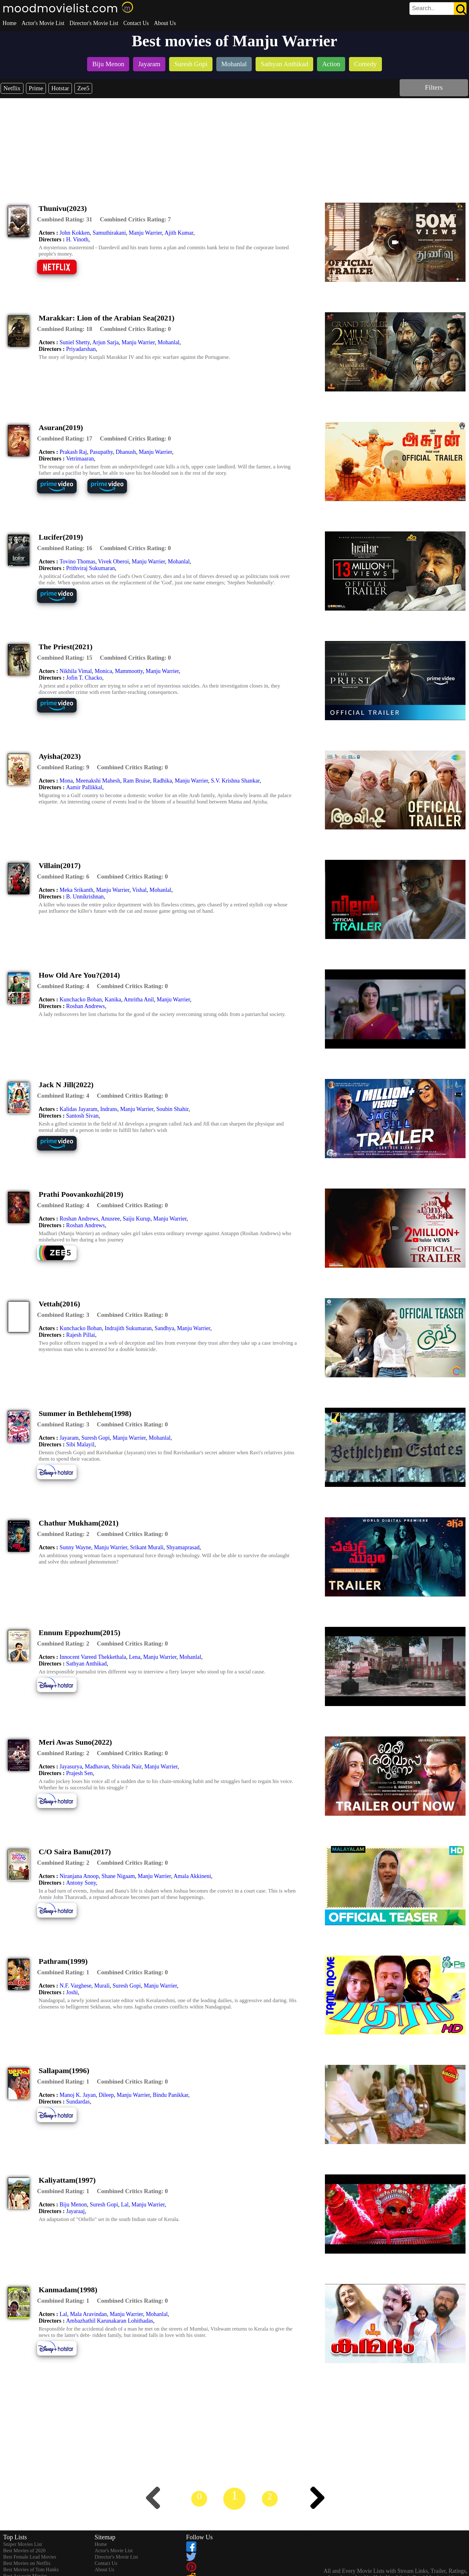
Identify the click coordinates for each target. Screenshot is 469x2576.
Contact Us (136, 23)
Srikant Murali (147, 1547)
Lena (134, 1657)
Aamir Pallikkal (84, 787)
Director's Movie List (93, 23)
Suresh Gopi (95, 1438)
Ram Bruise (136, 780)
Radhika (162, 780)
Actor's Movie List (43, 23)
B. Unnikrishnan (85, 896)
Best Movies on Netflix (27, 2563)
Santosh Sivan (82, 1116)
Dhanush (126, 452)
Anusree (110, 1218)
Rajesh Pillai (80, 1335)
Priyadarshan (81, 349)
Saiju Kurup (136, 1218)
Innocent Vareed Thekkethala (93, 1657)
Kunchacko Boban (81, 999)
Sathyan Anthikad (86, 1663)
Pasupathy (101, 452)
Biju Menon (73, 2204)
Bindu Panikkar (170, 2095)
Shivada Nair (127, 1766)
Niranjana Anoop (79, 1876)
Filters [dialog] (434, 87)
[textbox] (423, 8)
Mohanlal (169, 342)
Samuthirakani (109, 233)
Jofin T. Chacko (84, 678)
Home (9, 23)
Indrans (108, 1109)
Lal (125, 2204)
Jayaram (69, 1438)
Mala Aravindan (88, 2314)
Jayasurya (71, 1766)
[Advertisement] (234, 145)
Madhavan (97, 1766)
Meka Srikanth (76, 890)
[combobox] (423, 8)
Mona (66, 780)
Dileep (106, 2095)
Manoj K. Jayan (78, 2095)
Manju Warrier (145, 233)
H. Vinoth (77, 239)
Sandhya (164, 1328)
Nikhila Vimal (76, 671)
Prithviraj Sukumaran (90, 568)
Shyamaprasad (183, 1547)
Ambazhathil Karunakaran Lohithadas (109, 2321)
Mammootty (129, 671)
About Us (165, 23)
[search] (437, 8)
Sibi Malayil (80, 1444)
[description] (64, 219)
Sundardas (78, 2101)
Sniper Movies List (22, 2544)
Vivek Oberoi (113, 561)
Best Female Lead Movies (29, 2557)
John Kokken (75, 233)
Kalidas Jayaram (78, 1109)
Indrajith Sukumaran (128, 1328)
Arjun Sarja (105, 342)
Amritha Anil (139, 999)
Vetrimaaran (80, 458)
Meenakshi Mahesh (98, 780)
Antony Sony (81, 1883)
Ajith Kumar (178, 233)
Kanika (113, 999)
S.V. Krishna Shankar (235, 780)
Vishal (139, 890)
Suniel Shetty (75, 342)
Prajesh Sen (79, 1773)
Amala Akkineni (192, 1876)
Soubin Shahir (172, 1109)
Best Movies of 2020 (24, 2550)
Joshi (72, 1992)
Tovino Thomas (77, 561)
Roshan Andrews (85, 1006)
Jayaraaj (75, 2211)
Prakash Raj (73, 452)
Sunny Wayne (75, 1547)
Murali (102, 1986)
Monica (103, 671)
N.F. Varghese (75, 1986)
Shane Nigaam (118, 1876)
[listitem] (108, 64)
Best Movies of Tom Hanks (31, 2569)
